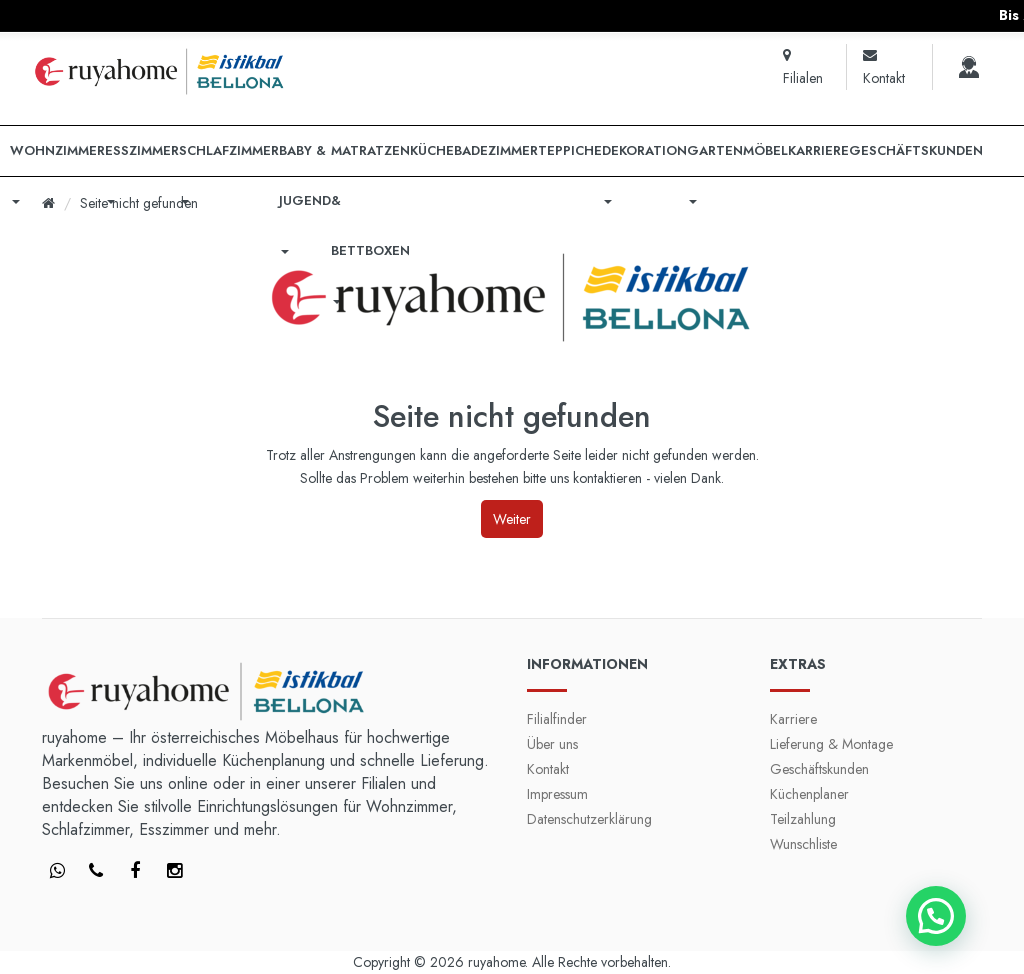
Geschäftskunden (819, 769)
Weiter (512, 519)
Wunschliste (803, 844)
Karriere (793, 719)
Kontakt (548, 769)
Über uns (552, 744)
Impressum (557, 794)
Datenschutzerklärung (589, 819)
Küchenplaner (809, 794)
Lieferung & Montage (831, 744)
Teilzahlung (803, 819)
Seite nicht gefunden (139, 203)
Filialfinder (557, 719)
